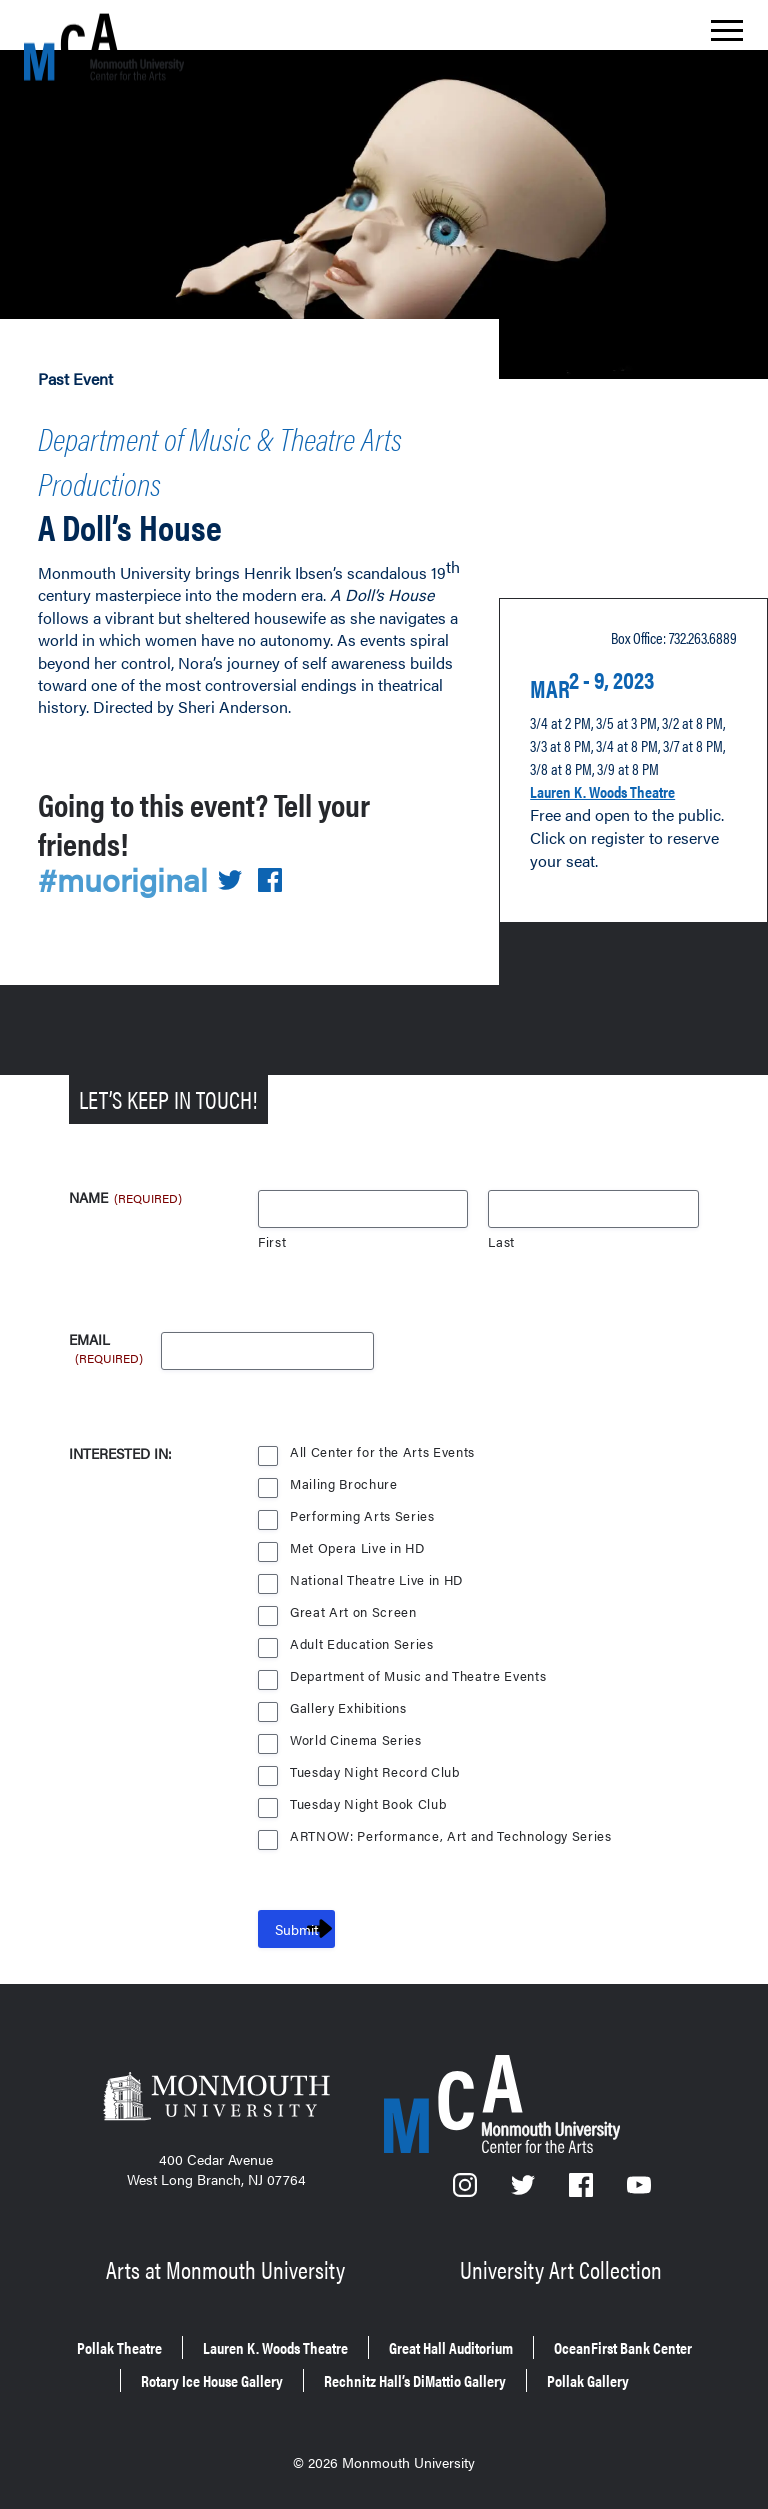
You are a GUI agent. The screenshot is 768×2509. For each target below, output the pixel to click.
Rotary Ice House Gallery (495, 2350)
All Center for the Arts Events (383, 1436)
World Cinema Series (357, 1724)
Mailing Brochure (344, 1468)
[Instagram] (466, 2176)
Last (501, 1226)
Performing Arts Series (362, 1500)
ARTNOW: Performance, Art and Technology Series (454, 1820)
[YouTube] (639, 2176)
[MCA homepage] (104, 46)
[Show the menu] (727, 36)
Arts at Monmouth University (228, 2249)
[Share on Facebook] (283, 864)
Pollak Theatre (163, 2322)
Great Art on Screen (354, 1596)
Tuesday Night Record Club (378, 1756)
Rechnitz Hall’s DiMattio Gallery (310, 2378)
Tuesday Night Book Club (371, 1788)
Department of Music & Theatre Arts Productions (214, 450)
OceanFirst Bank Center (269, 2350)
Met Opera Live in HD (359, 1532)
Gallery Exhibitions (350, 1692)
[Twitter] (524, 2176)
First (272, 1226)
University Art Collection (563, 2249)
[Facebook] (583, 2176)
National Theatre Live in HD (378, 1564)
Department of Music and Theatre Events (421, 1660)
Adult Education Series (363, 1628)
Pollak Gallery (525, 2378)
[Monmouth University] (216, 2087)
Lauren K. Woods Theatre (627, 774)
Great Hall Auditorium (576, 2322)
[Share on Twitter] (242, 864)
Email (107, 1325)
